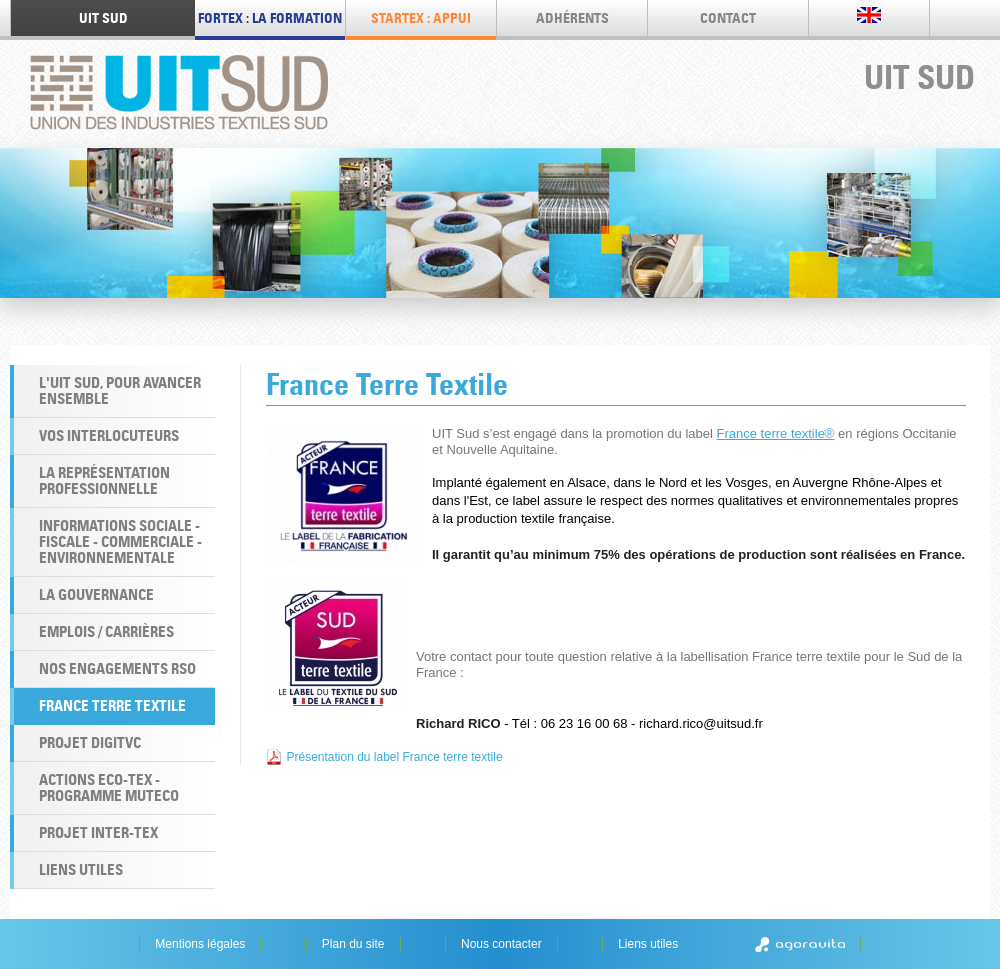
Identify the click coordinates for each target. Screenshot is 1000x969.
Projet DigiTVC (90, 742)
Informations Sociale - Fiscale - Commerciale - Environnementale (120, 541)
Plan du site (353, 944)
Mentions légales (200, 944)
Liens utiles (81, 869)
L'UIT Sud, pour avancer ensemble (120, 390)
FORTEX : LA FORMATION (270, 18)
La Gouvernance (96, 594)
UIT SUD (103, 18)
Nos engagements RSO (117, 668)
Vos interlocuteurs (109, 435)
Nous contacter (501, 944)
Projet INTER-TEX (98, 832)
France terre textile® (776, 433)
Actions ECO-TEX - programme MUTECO (109, 787)
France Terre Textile (112, 705)
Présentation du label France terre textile (394, 757)
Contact (728, 18)
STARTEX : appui (421, 18)
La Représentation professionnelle (104, 480)
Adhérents (572, 18)
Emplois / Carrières (106, 631)
